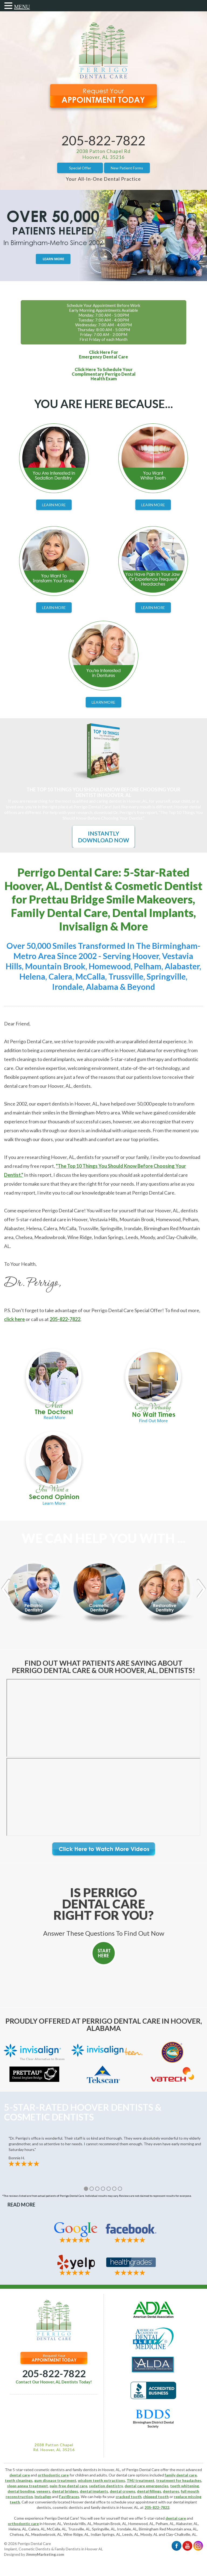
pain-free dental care (68, 2485)
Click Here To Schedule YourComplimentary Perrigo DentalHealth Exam (104, 374)
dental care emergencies (146, 2485)
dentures (171, 2491)
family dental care (181, 2475)
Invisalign (42, 2496)
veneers (43, 2491)
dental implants (94, 2491)
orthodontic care (53, 2475)
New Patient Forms (127, 168)
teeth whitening (184, 2485)
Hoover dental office (88, 2502)
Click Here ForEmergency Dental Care (103, 354)
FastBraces (69, 2496)
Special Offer (80, 168)
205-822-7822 (103, 140)
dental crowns (122, 2491)
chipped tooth (156, 2496)
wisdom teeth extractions (101, 2480)
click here (14, 1319)
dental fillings (149, 2491)
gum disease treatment (55, 2480)
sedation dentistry (106, 2485)
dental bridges (65, 2491)
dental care (19, 2475)
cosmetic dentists (68, 2507)
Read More (21, 2205)
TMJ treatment (140, 2480)
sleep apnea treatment (27, 2485)
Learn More (54, 504)
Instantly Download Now (103, 836)
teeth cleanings (19, 2480)
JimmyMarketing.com (45, 2554)
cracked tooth (129, 2496)
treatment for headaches (178, 2480)
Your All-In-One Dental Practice (103, 179)
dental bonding (21, 2491)
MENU (22, 7)
